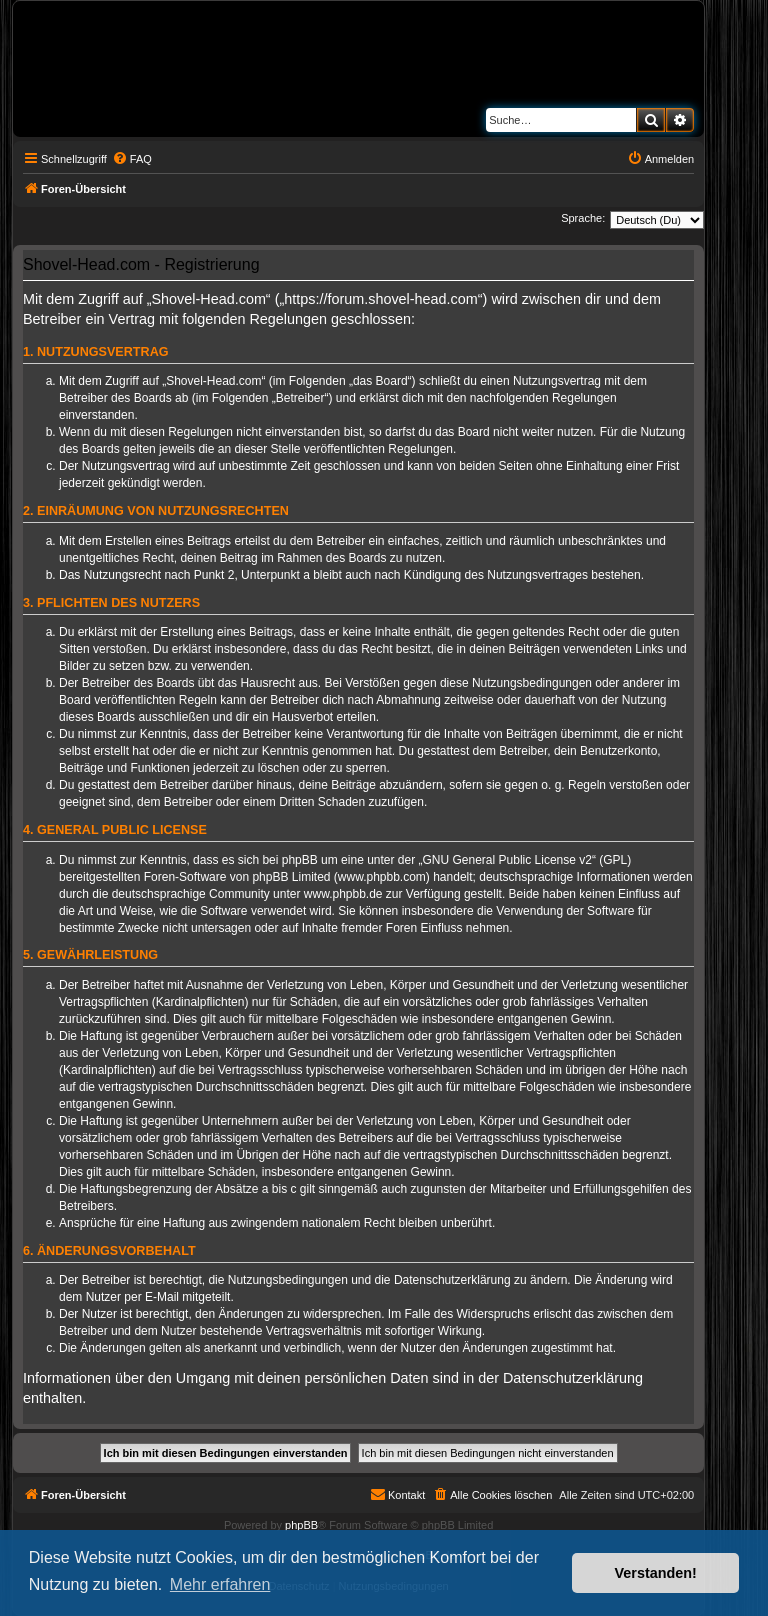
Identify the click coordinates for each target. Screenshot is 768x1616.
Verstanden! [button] (656, 1573)
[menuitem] (132, 159)
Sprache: (583, 218)
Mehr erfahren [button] (220, 1584)
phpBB (301, 1525)
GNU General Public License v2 (507, 860)
